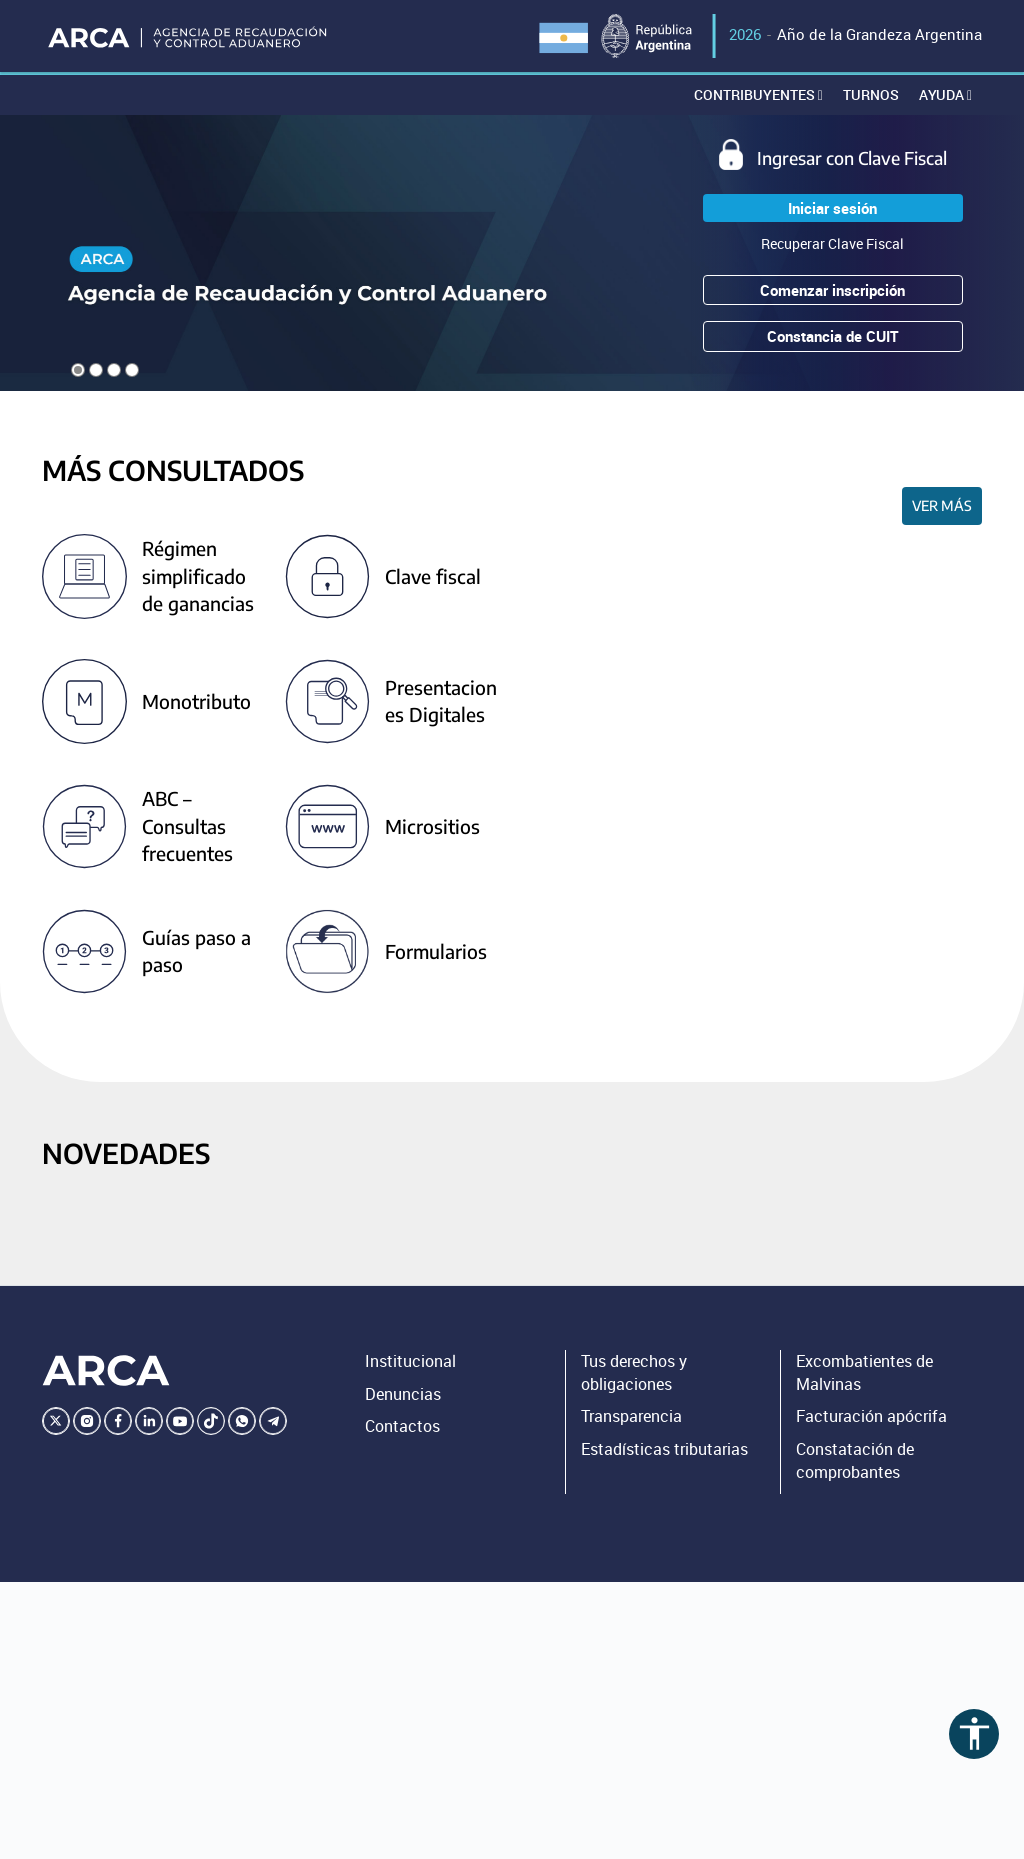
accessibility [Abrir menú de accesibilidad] (974, 1733)
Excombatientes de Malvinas (864, 1372)
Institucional (410, 1361)
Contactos (402, 1426)
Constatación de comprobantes (855, 1460)
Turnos (871, 94)
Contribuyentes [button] (758, 94)
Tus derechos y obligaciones (634, 1372)
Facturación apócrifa (871, 1416)
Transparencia (631, 1416)
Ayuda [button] (945, 94)
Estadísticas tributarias (664, 1449)
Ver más (942, 505)
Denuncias (403, 1394)
